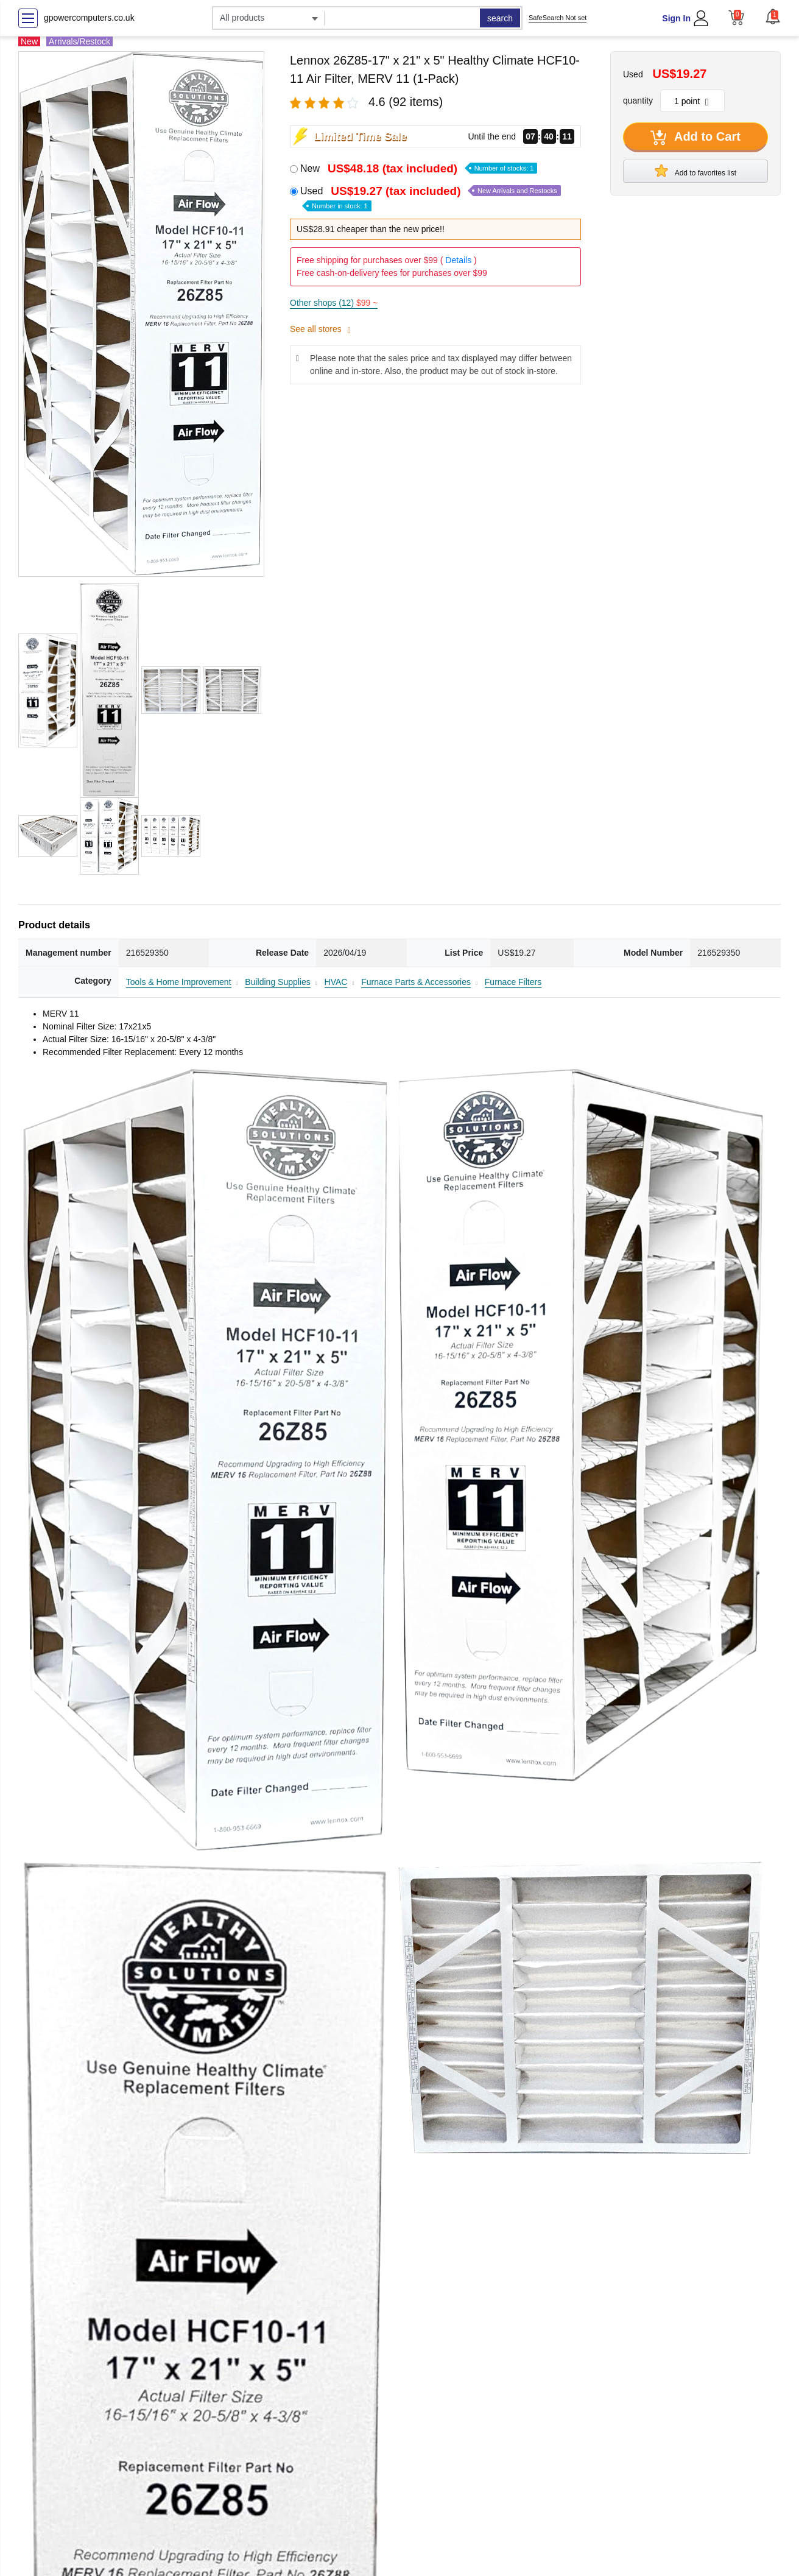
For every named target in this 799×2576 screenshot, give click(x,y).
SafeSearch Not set (557, 17)
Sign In (676, 18)
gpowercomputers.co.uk (89, 18)
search (500, 18)
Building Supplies (277, 982)
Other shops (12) (334, 303)
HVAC (336, 982)
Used (430, 198)
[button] (773, 16)
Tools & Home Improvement (178, 982)
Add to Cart (695, 138)
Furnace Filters (513, 982)
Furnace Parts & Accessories (416, 982)
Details (458, 260)
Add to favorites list (695, 170)
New (418, 168)
